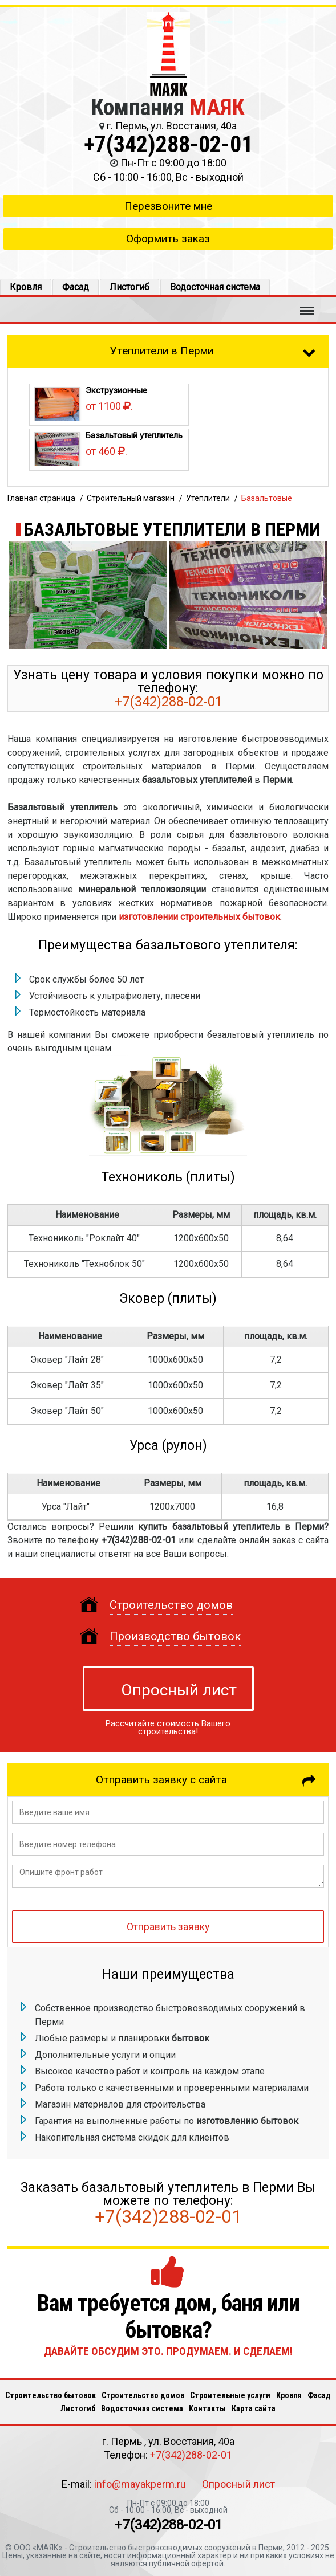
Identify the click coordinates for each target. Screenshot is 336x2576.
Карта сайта (254, 2408)
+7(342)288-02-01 (168, 144)
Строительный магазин (131, 498)
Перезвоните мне (168, 206)
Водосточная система (215, 287)
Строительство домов (143, 2395)
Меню (306, 305)
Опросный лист (179, 1690)
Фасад (75, 287)
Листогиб (129, 287)
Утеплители (208, 498)
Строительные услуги (230, 2395)
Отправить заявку (168, 1927)
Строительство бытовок (50, 2395)
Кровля (26, 287)
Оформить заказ (168, 238)
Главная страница (41, 498)
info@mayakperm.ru (140, 2484)
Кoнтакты (207, 2408)
